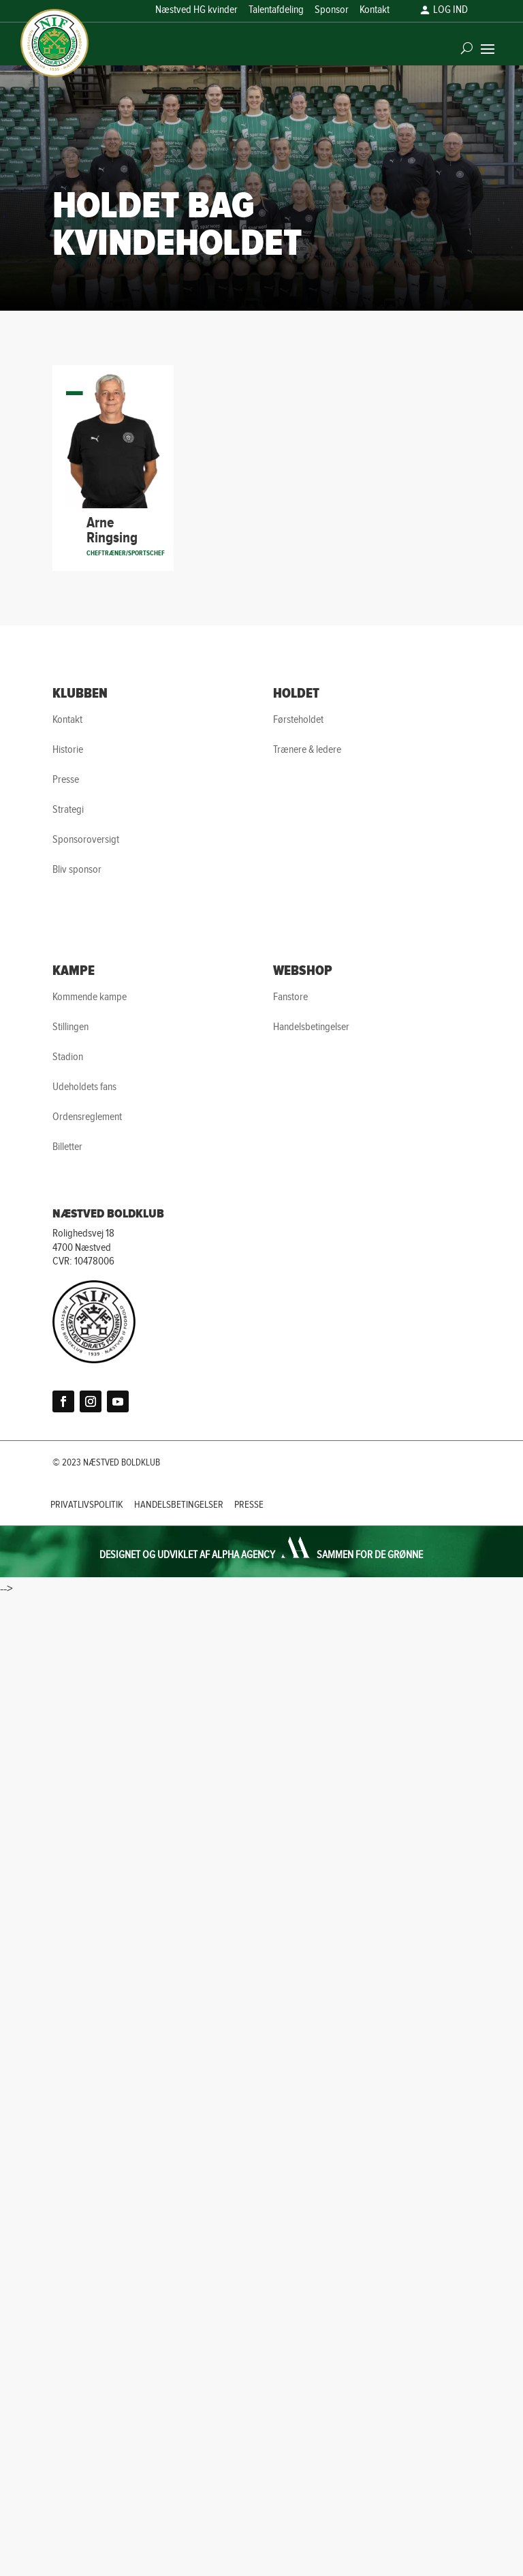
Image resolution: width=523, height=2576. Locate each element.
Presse (65, 779)
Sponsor (332, 10)
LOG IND (450, 10)
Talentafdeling (276, 10)
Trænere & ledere (307, 749)
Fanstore (290, 997)
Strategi (68, 809)
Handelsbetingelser (311, 1027)
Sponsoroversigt (85, 839)
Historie (67, 749)
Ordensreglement (87, 1117)
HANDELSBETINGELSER (178, 1505)
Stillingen (70, 1027)
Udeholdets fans (84, 1087)
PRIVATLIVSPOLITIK (86, 1505)
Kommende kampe (89, 997)
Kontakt (375, 10)
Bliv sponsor (76, 869)
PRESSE (249, 1505)
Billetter (67, 1146)
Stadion (67, 1057)
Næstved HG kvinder (196, 10)
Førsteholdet (298, 719)
